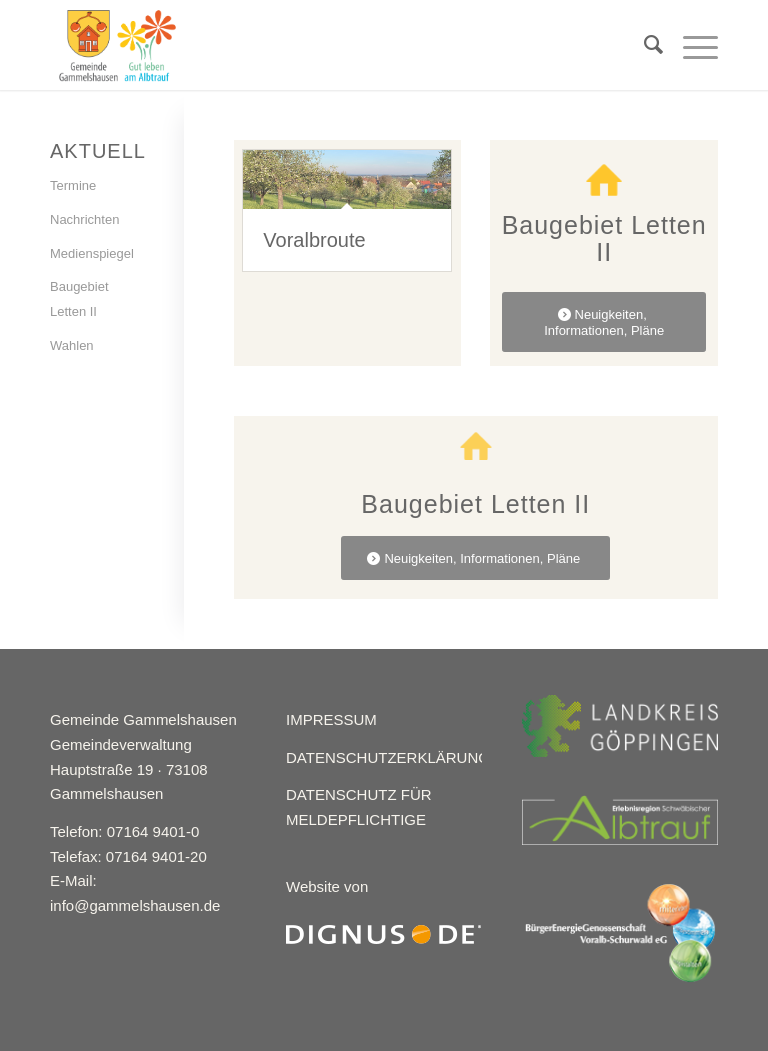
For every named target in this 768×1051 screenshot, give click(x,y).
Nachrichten (84, 219)
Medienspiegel (92, 253)
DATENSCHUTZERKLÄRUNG (388, 757)
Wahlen (72, 345)
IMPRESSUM (331, 719)
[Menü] (690, 45)
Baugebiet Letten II (79, 299)
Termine (73, 185)
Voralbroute (314, 240)
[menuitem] (643, 45)
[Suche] (643, 45)
